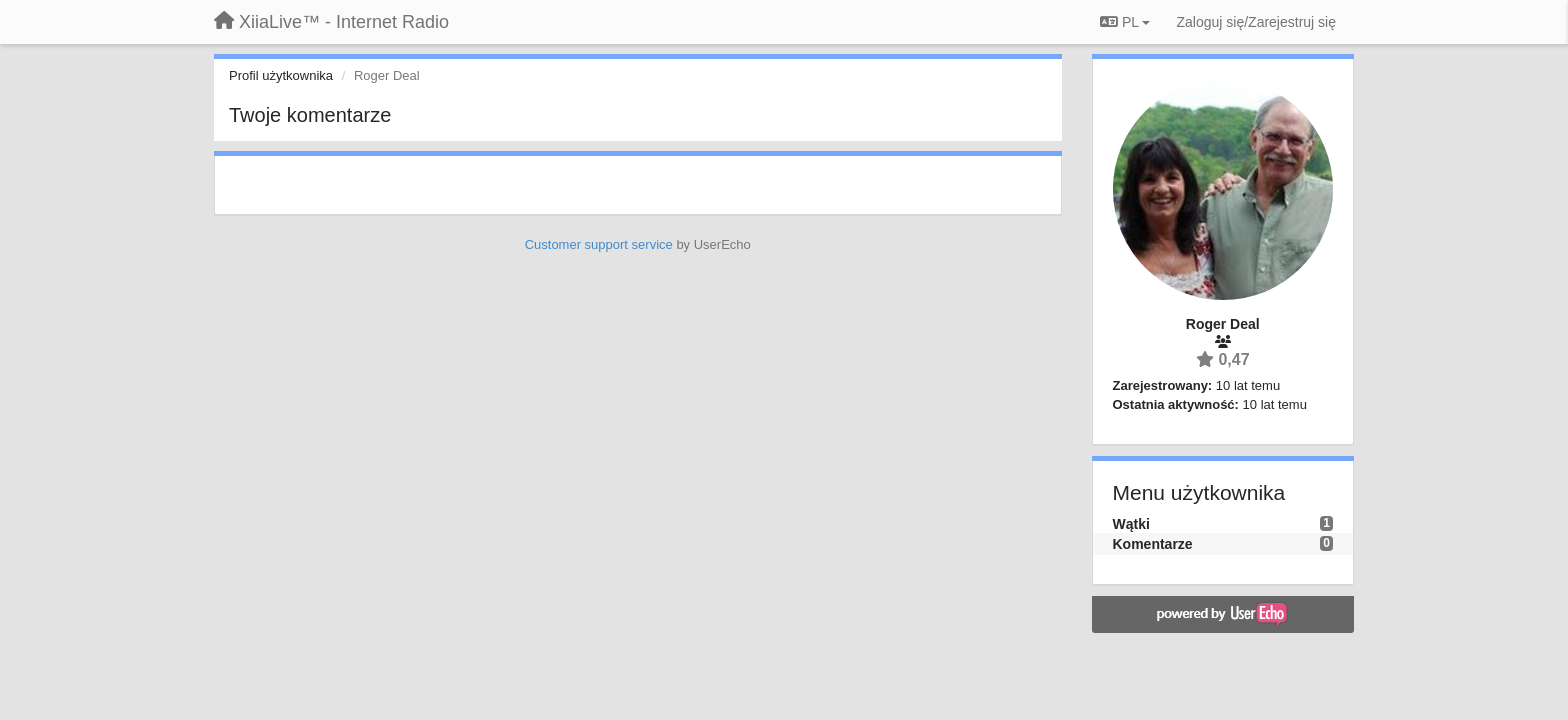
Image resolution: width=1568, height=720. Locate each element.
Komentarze (1153, 544)
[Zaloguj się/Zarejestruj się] (1256, 22)
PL (1125, 22)
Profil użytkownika (281, 75)
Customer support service (599, 244)
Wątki (1131, 524)
